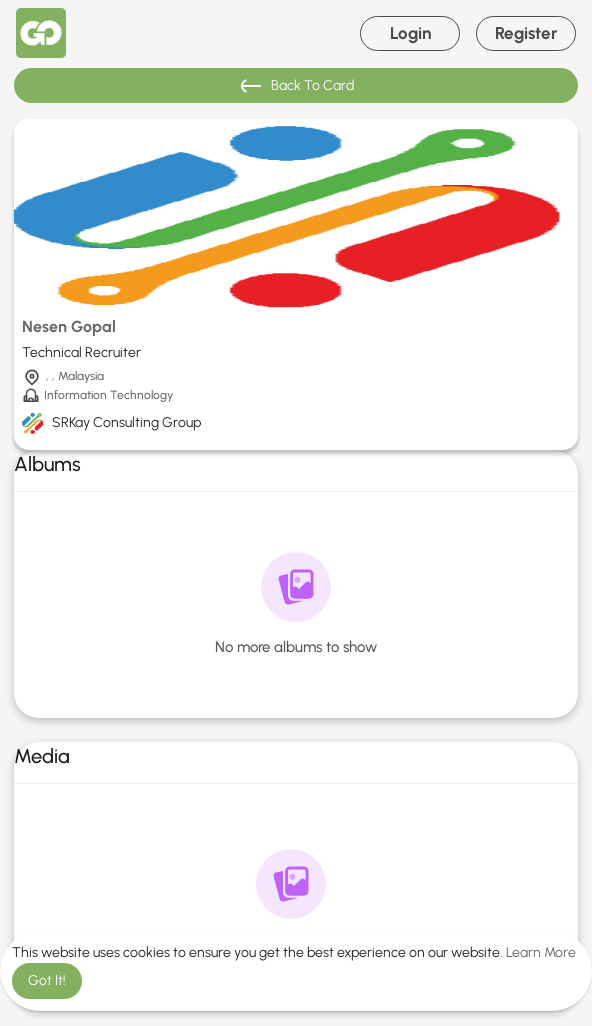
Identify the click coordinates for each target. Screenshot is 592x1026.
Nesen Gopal (69, 326)
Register (526, 33)
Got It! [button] (47, 980)
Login (410, 33)
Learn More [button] (541, 952)
